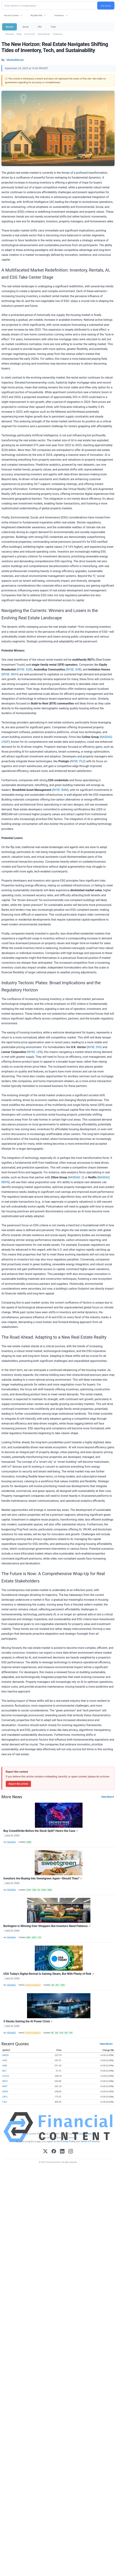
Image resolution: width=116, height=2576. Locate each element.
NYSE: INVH (9, 674)
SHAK (44, 1890)
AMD (4, 2065)
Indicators (59, 15)
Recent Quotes (11, 15)
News (19, 34)
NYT (57, 1985)
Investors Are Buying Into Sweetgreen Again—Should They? (42, 1878)
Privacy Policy (68, 2141)
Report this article (18, 1783)
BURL (28, 1937)
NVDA (5, 2091)
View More (107, 1796)
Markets (9, 26)
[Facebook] (53, 2152)
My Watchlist (36, 15)
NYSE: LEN (35, 1052)
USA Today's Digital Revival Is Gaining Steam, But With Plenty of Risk (48, 1973)
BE (52, 2033)
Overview (9, 34)
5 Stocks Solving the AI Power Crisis (28, 2021)
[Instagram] (70, 2152)
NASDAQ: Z (76, 1177)
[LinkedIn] (62, 2152)
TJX (39, 1937)
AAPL (5, 2060)
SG (39, 1890)
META (5, 2081)
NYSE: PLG (77, 761)
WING (50, 1890)
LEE (52, 1985)
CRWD (28, 1842)
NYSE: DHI (94, 1047)
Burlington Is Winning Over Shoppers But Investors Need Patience (46, 1926)
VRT (70, 2033)
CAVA (28, 1890)
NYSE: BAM (60, 790)
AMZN (5, 2055)
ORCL (5, 2096)
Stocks (25, 26)
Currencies (29, 34)
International (44, 34)
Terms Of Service (90, 2141)
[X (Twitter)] (45, 2152)
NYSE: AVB (74, 669)
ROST (34, 1937)
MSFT (5, 2086)
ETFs (40, 26)
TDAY (63, 1985)
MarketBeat (11, 1842)
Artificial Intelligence (33, 1985)
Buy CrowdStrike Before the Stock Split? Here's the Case (40, 1831)
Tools (53, 26)
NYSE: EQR (24, 669)
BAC (4, 2070)
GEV (66, 2033)
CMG (34, 1890)
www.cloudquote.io (83, 2133)
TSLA (4, 2101)
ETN (61, 2033)
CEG (56, 2033)
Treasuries (57, 34)
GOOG (5, 2075)
